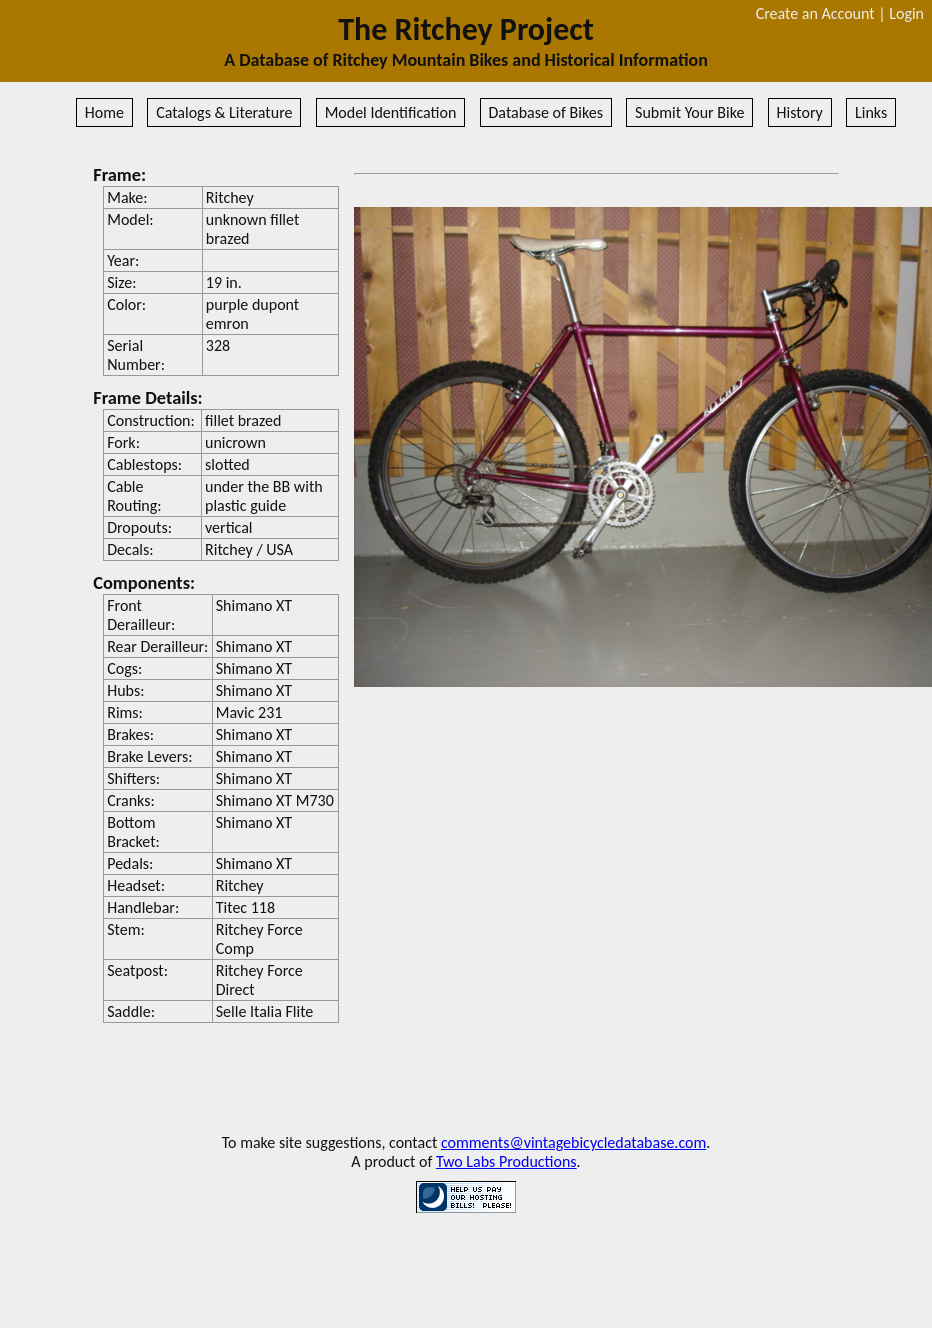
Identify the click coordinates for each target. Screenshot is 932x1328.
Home (104, 112)
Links (871, 112)
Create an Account (815, 13)
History (800, 112)
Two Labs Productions (506, 1161)
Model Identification (391, 112)
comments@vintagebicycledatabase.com (573, 1142)
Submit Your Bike (689, 112)
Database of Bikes (546, 112)
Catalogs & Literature (224, 112)
